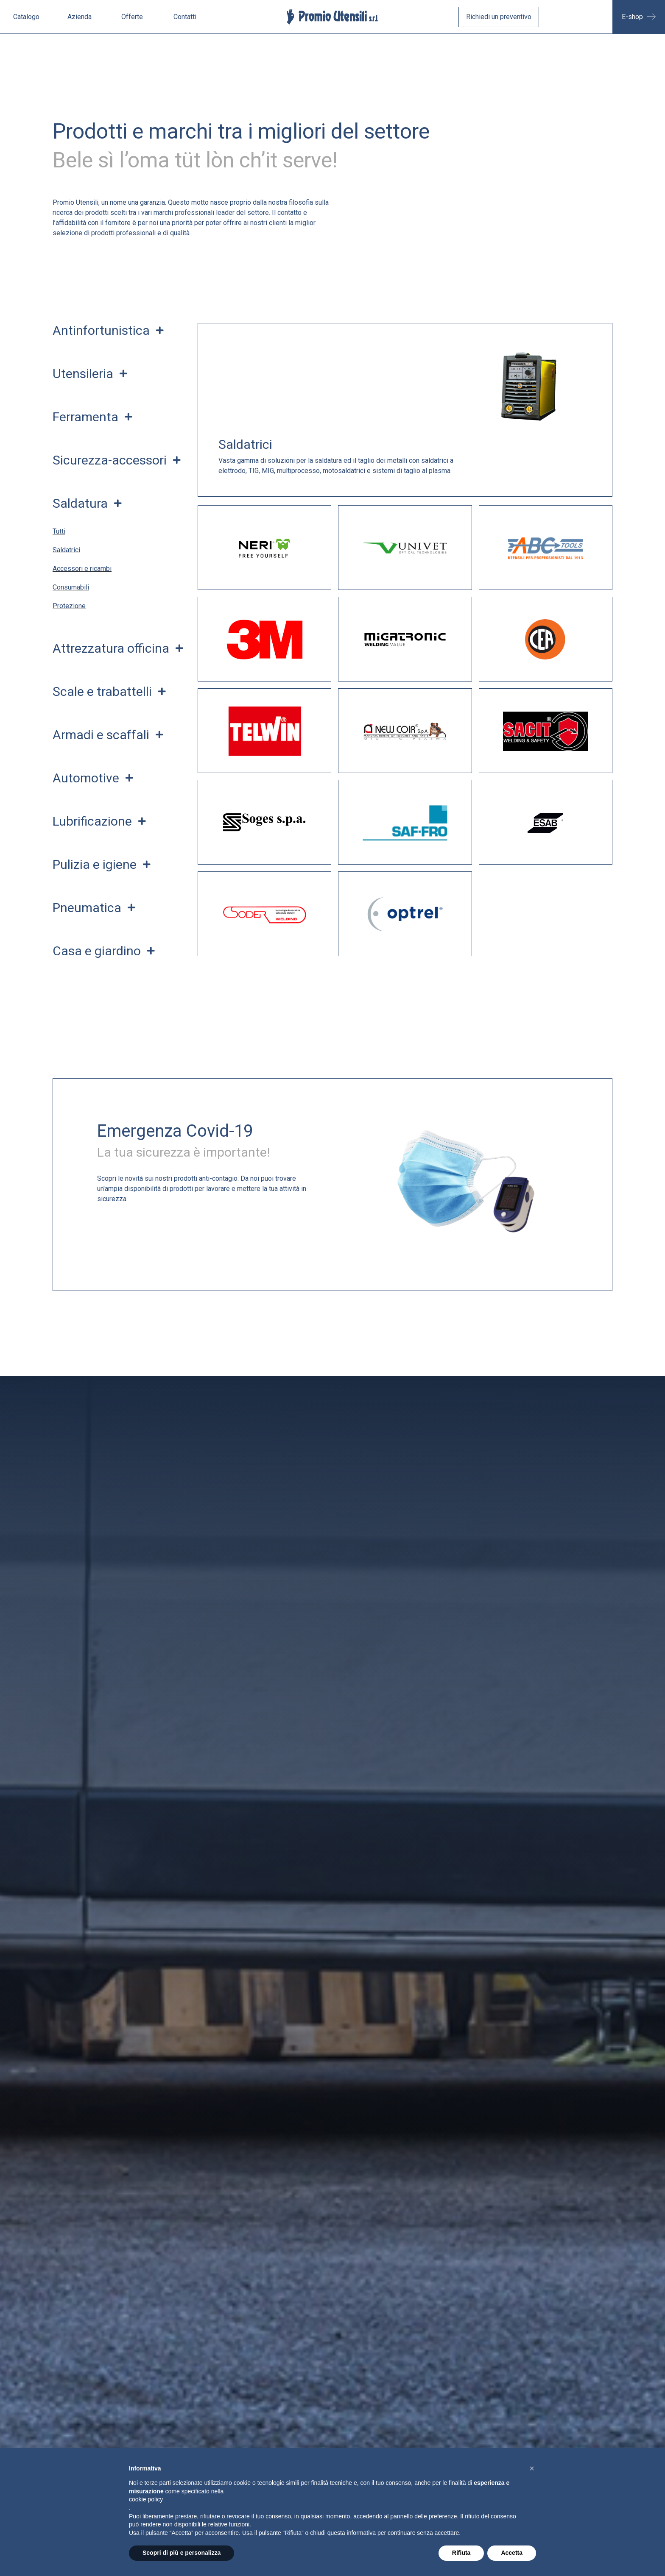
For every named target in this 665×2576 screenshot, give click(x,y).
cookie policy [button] (146, 2499)
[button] (532, 2468)
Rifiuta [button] (461, 2552)
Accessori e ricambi (82, 569)
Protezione (69, 606)
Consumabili (71, 587)
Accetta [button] (511, 2552)
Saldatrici (66, 550)
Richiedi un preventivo (498, 17)
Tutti (59, 531)
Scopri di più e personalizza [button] (181, 2552)
